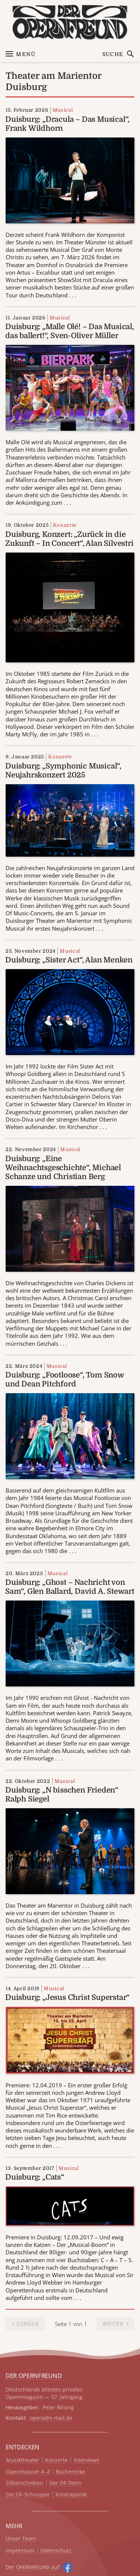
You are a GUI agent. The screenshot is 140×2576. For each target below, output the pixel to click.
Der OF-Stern (65, 2483)
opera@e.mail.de (51, 2417)
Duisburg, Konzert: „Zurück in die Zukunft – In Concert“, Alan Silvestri (69, 539)
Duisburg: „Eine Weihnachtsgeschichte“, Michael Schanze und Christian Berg (63, 1167)
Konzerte (65, 525)
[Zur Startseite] (70, 22)
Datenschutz (56, 2551)
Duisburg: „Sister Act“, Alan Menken (69, 960)
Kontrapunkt (71, 2495)
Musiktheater (22, 2460)
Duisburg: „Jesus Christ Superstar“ (67, 1997)
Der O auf (32, 2566)
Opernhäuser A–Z (28, 2472)
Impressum (20, 2551)
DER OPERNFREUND (34, 2376)
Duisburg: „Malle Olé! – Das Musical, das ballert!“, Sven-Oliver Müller (69, 331)
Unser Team (21, 2538)
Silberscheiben (24, 2483)
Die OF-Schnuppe (28, 2495)
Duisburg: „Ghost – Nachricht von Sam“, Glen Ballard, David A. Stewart (69, 1587)
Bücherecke (70, 2472)
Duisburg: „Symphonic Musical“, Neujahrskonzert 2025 (63, 770)
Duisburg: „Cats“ (34, 2177)
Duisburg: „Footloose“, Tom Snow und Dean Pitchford (64, 1379)
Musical (63, 110)
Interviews (86, 2460)
